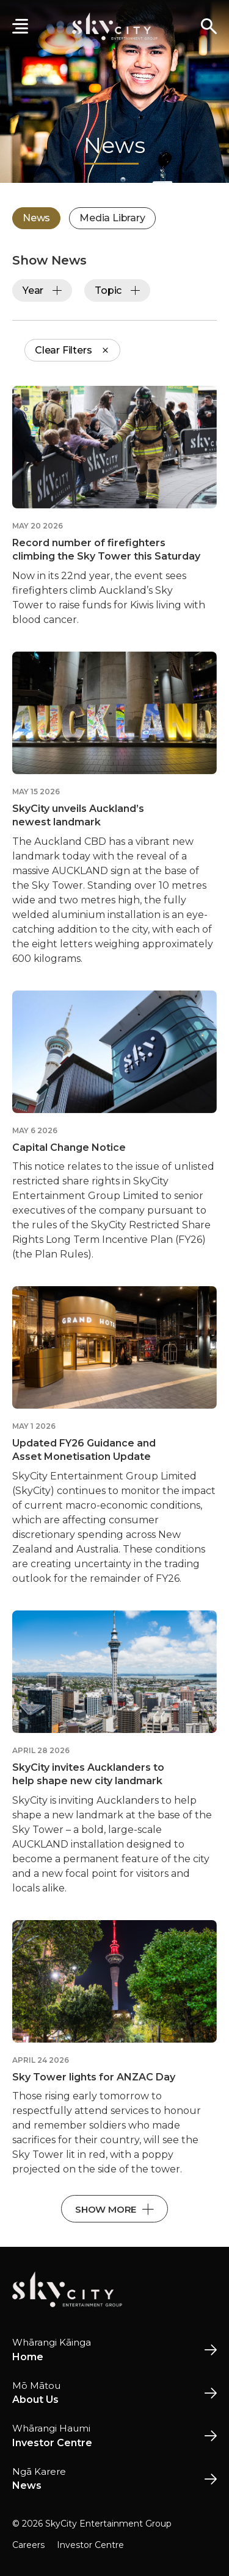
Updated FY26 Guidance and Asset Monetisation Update (84, 1449)
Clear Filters (72, 350)
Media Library (112, 218)
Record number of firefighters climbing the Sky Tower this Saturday (106, 549)
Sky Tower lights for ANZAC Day (93, 2077)
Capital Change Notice (69, 1147)
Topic (117, 290)
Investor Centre (90, 2544)
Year (42, 290)
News (36, 218)
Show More (114, 2209)
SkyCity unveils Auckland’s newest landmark (78, 815)
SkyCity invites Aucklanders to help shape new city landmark (88, 1774)
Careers (28, 2544)
